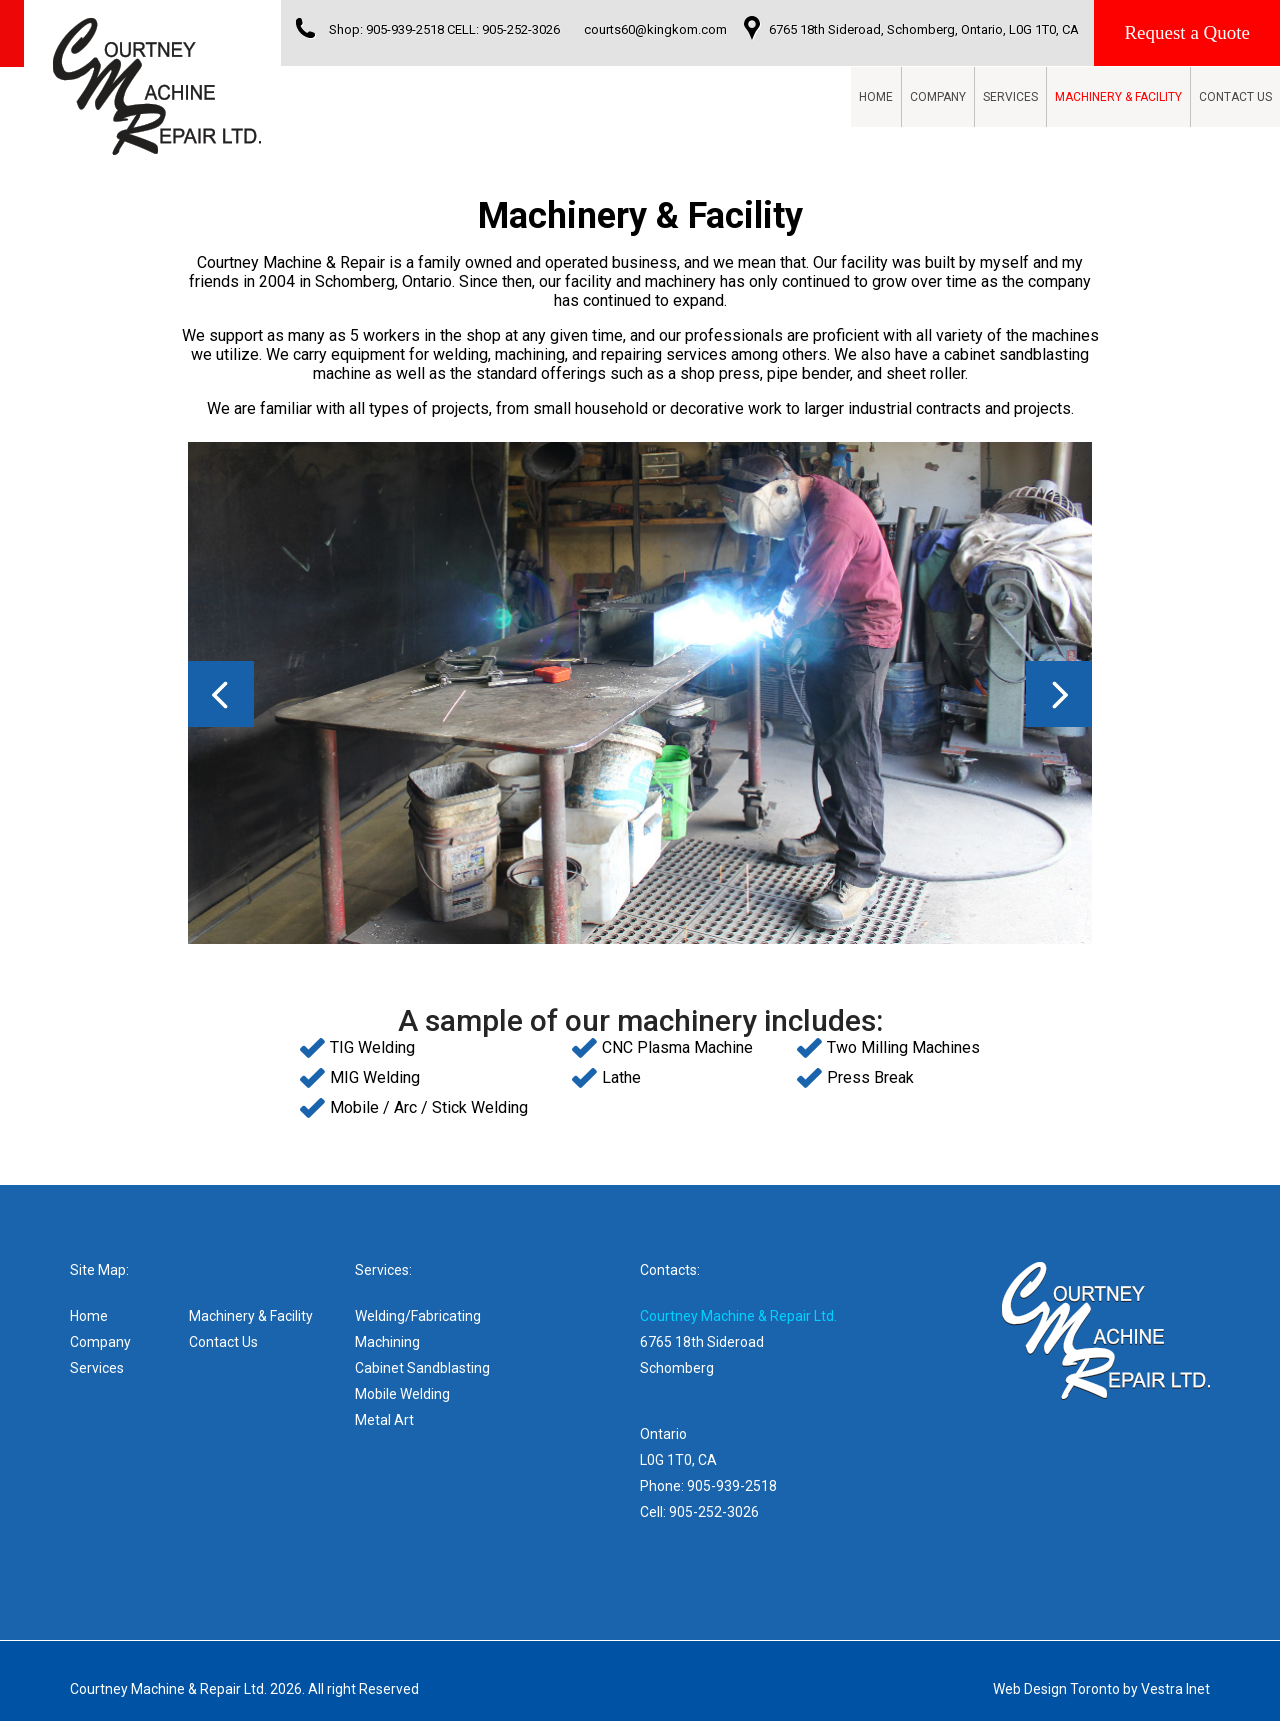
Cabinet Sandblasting (422, 1368)
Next (1059, 694)
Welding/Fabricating (418, 1316)
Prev (221, 694)
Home (876, 97)
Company (938, 97)
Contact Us (1235, 97)
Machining (387, 1342)
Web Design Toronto (1056, 1689)
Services (1010, 97)
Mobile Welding (402, 1394)
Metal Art (384, 1420)
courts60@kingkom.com (655, 29)
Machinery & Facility (1118, 97)
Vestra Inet (1175, 1689)
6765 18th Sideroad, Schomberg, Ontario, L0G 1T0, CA (924, 29)
